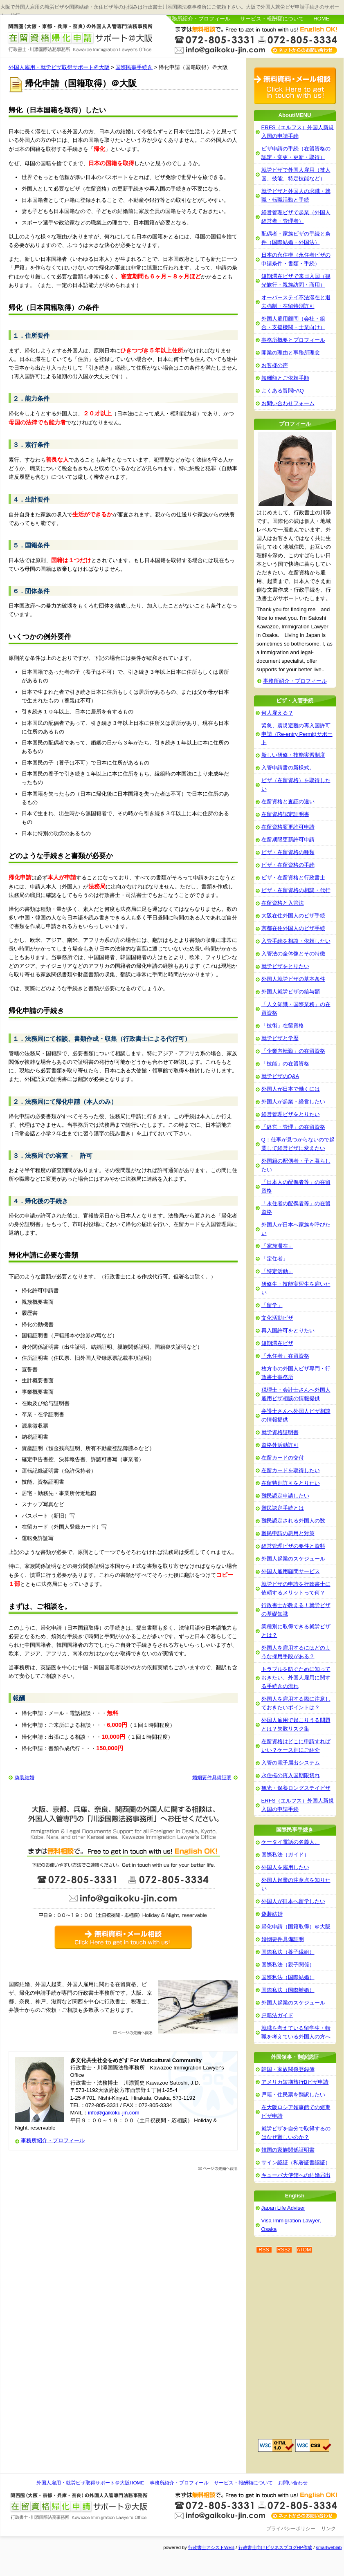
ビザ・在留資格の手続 (288, 865)
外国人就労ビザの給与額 (290, 992)
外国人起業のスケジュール (293, 1559)
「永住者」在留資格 (285, 1356)
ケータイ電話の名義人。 (290, 1842)
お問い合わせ (293, 2483)
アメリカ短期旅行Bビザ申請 (295, 2082)
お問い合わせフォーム (288, 403)
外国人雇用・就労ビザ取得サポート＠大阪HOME (90, 2483)
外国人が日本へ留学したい (293, 1901)
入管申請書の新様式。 (288, 768)
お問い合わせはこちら (256, 39)
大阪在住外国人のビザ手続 (293, 915)
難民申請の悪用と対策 (288, 1533)
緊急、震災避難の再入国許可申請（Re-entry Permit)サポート (297, 734)
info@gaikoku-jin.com (113, 2113)
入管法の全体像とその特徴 (293, 954)
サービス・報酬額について (272, 19)
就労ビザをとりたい (285, 966)
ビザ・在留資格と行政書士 (293, 877)
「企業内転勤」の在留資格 (293, 1051)
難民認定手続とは (282, 1508)
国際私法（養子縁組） (288, 1952)
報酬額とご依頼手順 (285, 378)
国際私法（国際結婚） (288, 1977)
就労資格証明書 (280, 1432)
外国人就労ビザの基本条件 (293, 979)
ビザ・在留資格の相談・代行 (296, 890)
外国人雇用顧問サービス (290, 1571)
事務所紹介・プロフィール (198, 19)
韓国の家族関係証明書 (288, 2150)
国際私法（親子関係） (288, 1965)
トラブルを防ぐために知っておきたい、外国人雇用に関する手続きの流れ (296, 1677)
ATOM (304, 2249)
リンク (328, 2528)
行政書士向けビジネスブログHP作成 (275, 2547)
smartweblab (329, 2547)
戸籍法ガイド (277, 2015)
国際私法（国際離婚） (288, 1990)
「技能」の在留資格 (285, 1063)
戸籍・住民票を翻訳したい (293, 2095)
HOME (321, 19)
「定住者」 (274, 1258)
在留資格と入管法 (282, 903)
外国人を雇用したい (285, 1867)
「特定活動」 (277, 1271)
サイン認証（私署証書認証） (296, 2162)
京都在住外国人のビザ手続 (293, 928)
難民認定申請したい (285, 1496)
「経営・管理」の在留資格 (293, 1127)
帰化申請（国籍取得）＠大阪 (296, 1927)
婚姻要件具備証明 (212, 1777)
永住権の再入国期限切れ (290, 1775)
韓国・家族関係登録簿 (288, 2069)
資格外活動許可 (280, 1445)
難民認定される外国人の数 (293, 1521)
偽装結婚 (24, 1777)
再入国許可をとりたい (288, 1330)
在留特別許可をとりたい (290, 1483)
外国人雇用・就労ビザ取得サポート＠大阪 (81, 38)
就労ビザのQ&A (280, 1076)
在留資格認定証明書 (285, 814)
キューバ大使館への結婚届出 (296, 2175)
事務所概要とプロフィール (293, 340)
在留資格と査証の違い (288, 801)
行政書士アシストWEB (211, 2547)
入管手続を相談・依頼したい (296, 941)
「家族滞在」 (277, 1246)
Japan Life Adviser (283, 2208)
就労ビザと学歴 (280, 1038)
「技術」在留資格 (282, 1025)
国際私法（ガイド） (285, 1855)
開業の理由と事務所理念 (290, 353)
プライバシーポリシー (290, 2528)
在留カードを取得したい (290, 1470)
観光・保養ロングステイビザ (296, 1788)
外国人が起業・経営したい (293, 1102)
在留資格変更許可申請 (288, 827)
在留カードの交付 (282, 1458)
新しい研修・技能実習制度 (293, 755)
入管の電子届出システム (290, 1763)
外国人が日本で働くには (290, 1089)
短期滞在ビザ (277, 1343)
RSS (264, 2249)
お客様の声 (274, 365)
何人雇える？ (277, 713)
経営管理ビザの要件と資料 (293, 1546)
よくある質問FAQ (282, 391)
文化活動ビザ (277, 1318)
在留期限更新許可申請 (288, 839)
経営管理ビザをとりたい (290, 1114)
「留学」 (272, 1305)
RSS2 (284, 2249)
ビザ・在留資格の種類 (288, 852)
